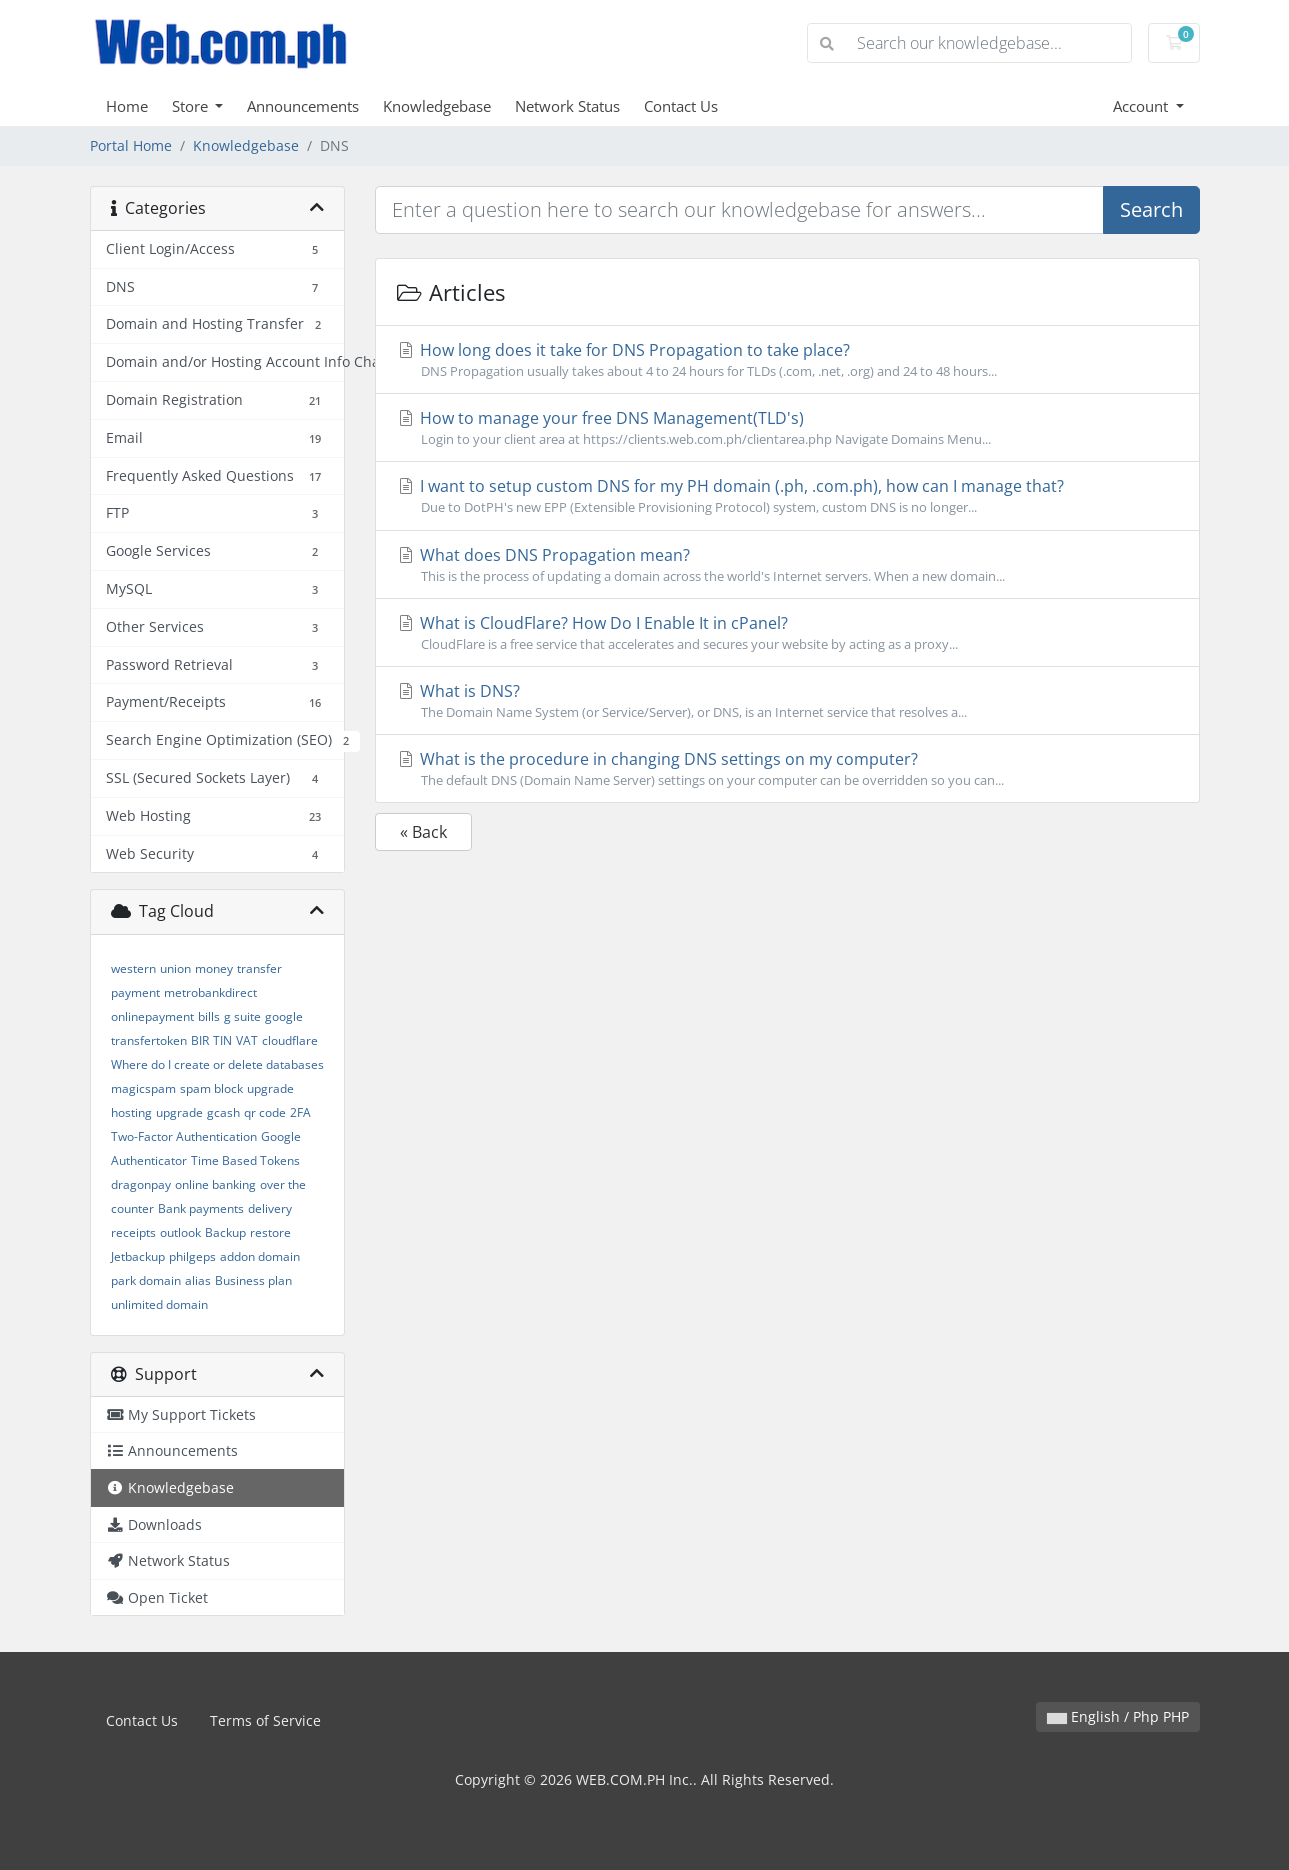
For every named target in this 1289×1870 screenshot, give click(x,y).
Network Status (567, 106)
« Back (423, 832)
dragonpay (141, 1184)
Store (192, 106)
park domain (146, 1280)
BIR (200, 1040)
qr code (265, 1112)
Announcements (303, 106)
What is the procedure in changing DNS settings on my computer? (787, 769)
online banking (215, 1184)
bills (209, 1016)
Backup (225, 1232)
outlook (180, 1232)
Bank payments (201, 1208)
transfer (259, 968)
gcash (223, 1112)
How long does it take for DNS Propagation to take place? (787, 360)
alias (198, 1280)
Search (1151, 209)
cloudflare (290, 1040)
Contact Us (681, 106)
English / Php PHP (1118, 1716)
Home (127, 106)
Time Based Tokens (245, 1160)
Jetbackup (138, 1256)
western (133, 968)
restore (270, 1232)
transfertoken (149, 1040)
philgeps (192, 1256)
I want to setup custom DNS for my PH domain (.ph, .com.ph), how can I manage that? (787, 496)
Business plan (253, 1280)
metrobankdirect (210, 992)
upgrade (179, 1112)
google (284, 1016)
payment (135, 992)
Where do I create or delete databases (217, 1064)
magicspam (143, 1088)
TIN (222, 1040)
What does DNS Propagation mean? (787, 565)
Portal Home (131, 145)
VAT (247, 1040)
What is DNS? (787, 701)
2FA (300, 1112)
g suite (242, 1016)
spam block (211, 1088)
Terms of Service (265, 1720)
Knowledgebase (437, 106)
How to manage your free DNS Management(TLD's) (787, 428)
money (214, 968)
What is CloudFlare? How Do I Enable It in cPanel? (787, 633)
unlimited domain (159, 1304)
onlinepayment (152, 1016)
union (175, 968)
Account (1142, 106)
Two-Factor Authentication (184, 1136)
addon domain (260, 1256)
